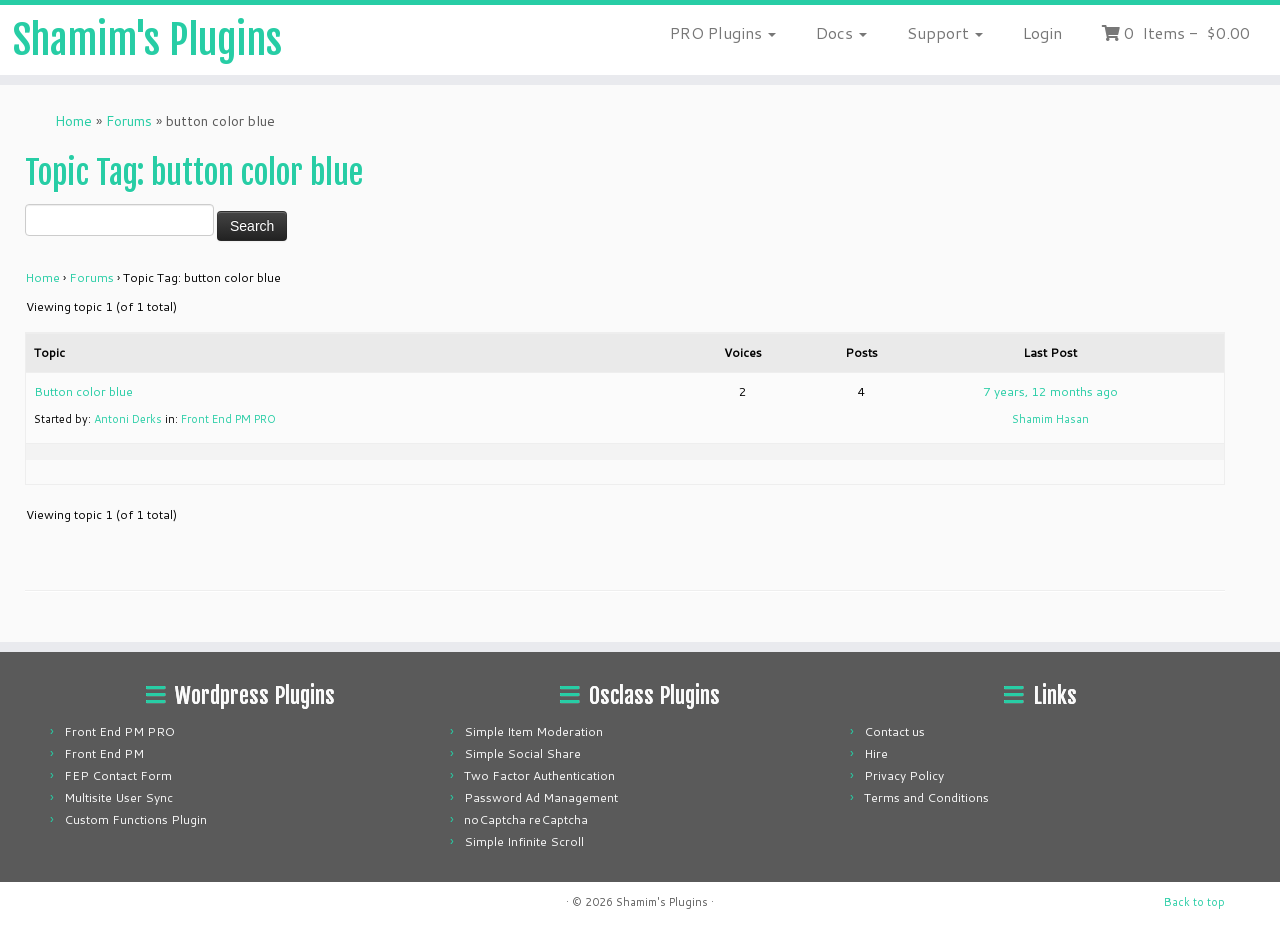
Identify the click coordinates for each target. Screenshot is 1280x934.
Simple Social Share (522, 753)
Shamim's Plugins (147, 40)
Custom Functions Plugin (135, 819)
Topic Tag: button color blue (194, 173)
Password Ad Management (541, 797)
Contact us (894, 731)
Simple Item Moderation (533, 731)
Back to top (1194, 902)
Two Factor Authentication (539, 775)
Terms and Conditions (926, 797)
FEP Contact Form (118, 775)
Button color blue (83, 391)
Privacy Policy (904, 775)
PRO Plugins (723, 32)
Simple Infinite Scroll (524, 841)
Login (1042, 32)
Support (945, 32)
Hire (876, 753)
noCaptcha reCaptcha (526, 819)
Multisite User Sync (118, 797)
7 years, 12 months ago (1050, 391)
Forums (129, 121)
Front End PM (104, 753)
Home (73, 121)
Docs (841, 32)
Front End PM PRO (228, 419)
